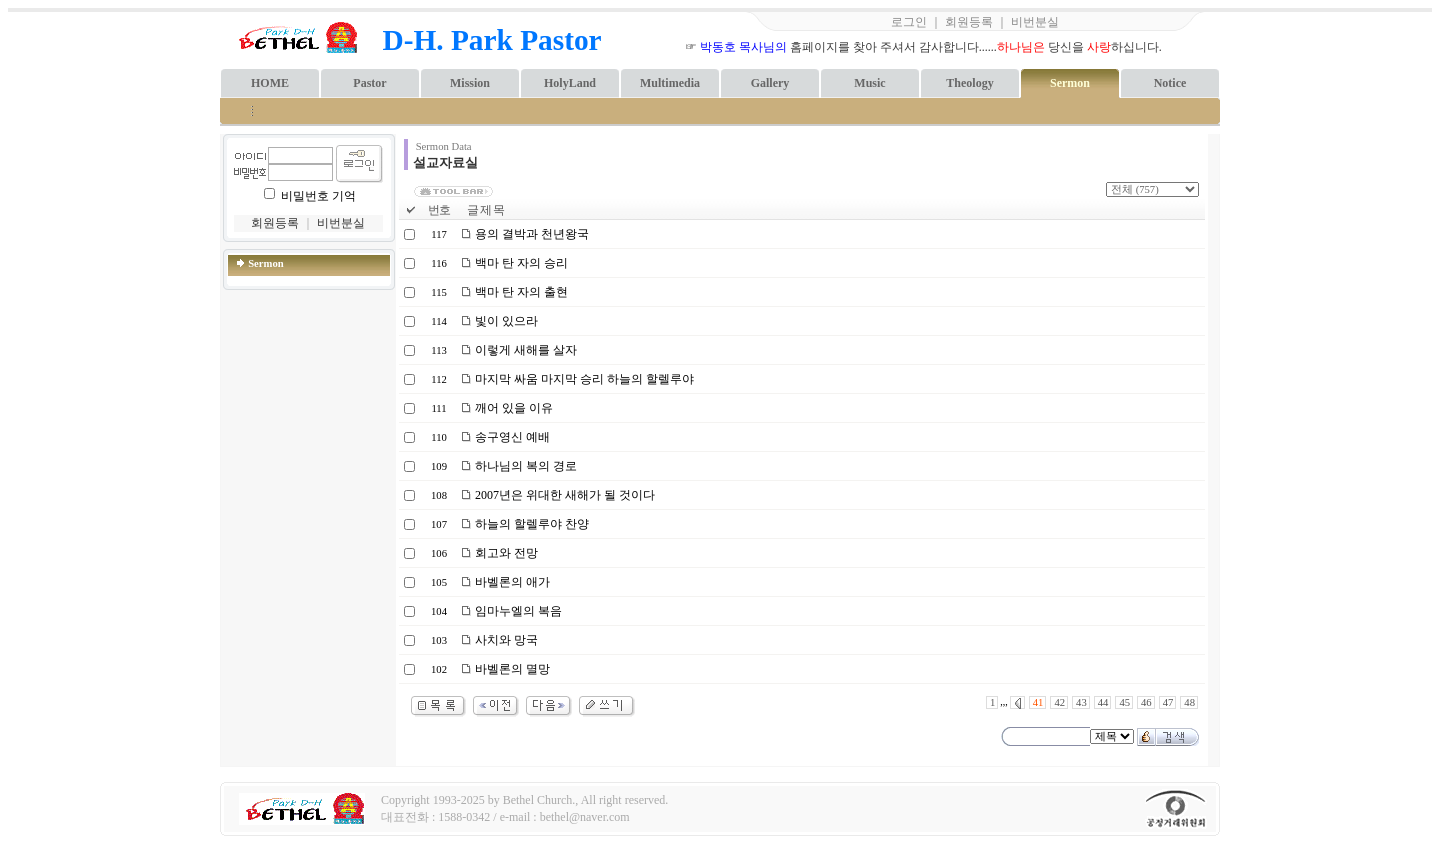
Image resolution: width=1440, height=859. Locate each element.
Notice (1170, 83)
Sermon (1070, 83)
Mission (470, 83)
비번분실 (1035, 22)
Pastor (369, 83)
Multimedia (670, 83)
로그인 (909, 22)
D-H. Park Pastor (492, 40)
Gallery (770, 83)
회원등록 (969, 22)
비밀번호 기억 (318, 196)
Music (869, 83)
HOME (270, 83)
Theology (969, 83)
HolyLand (570, 83)
